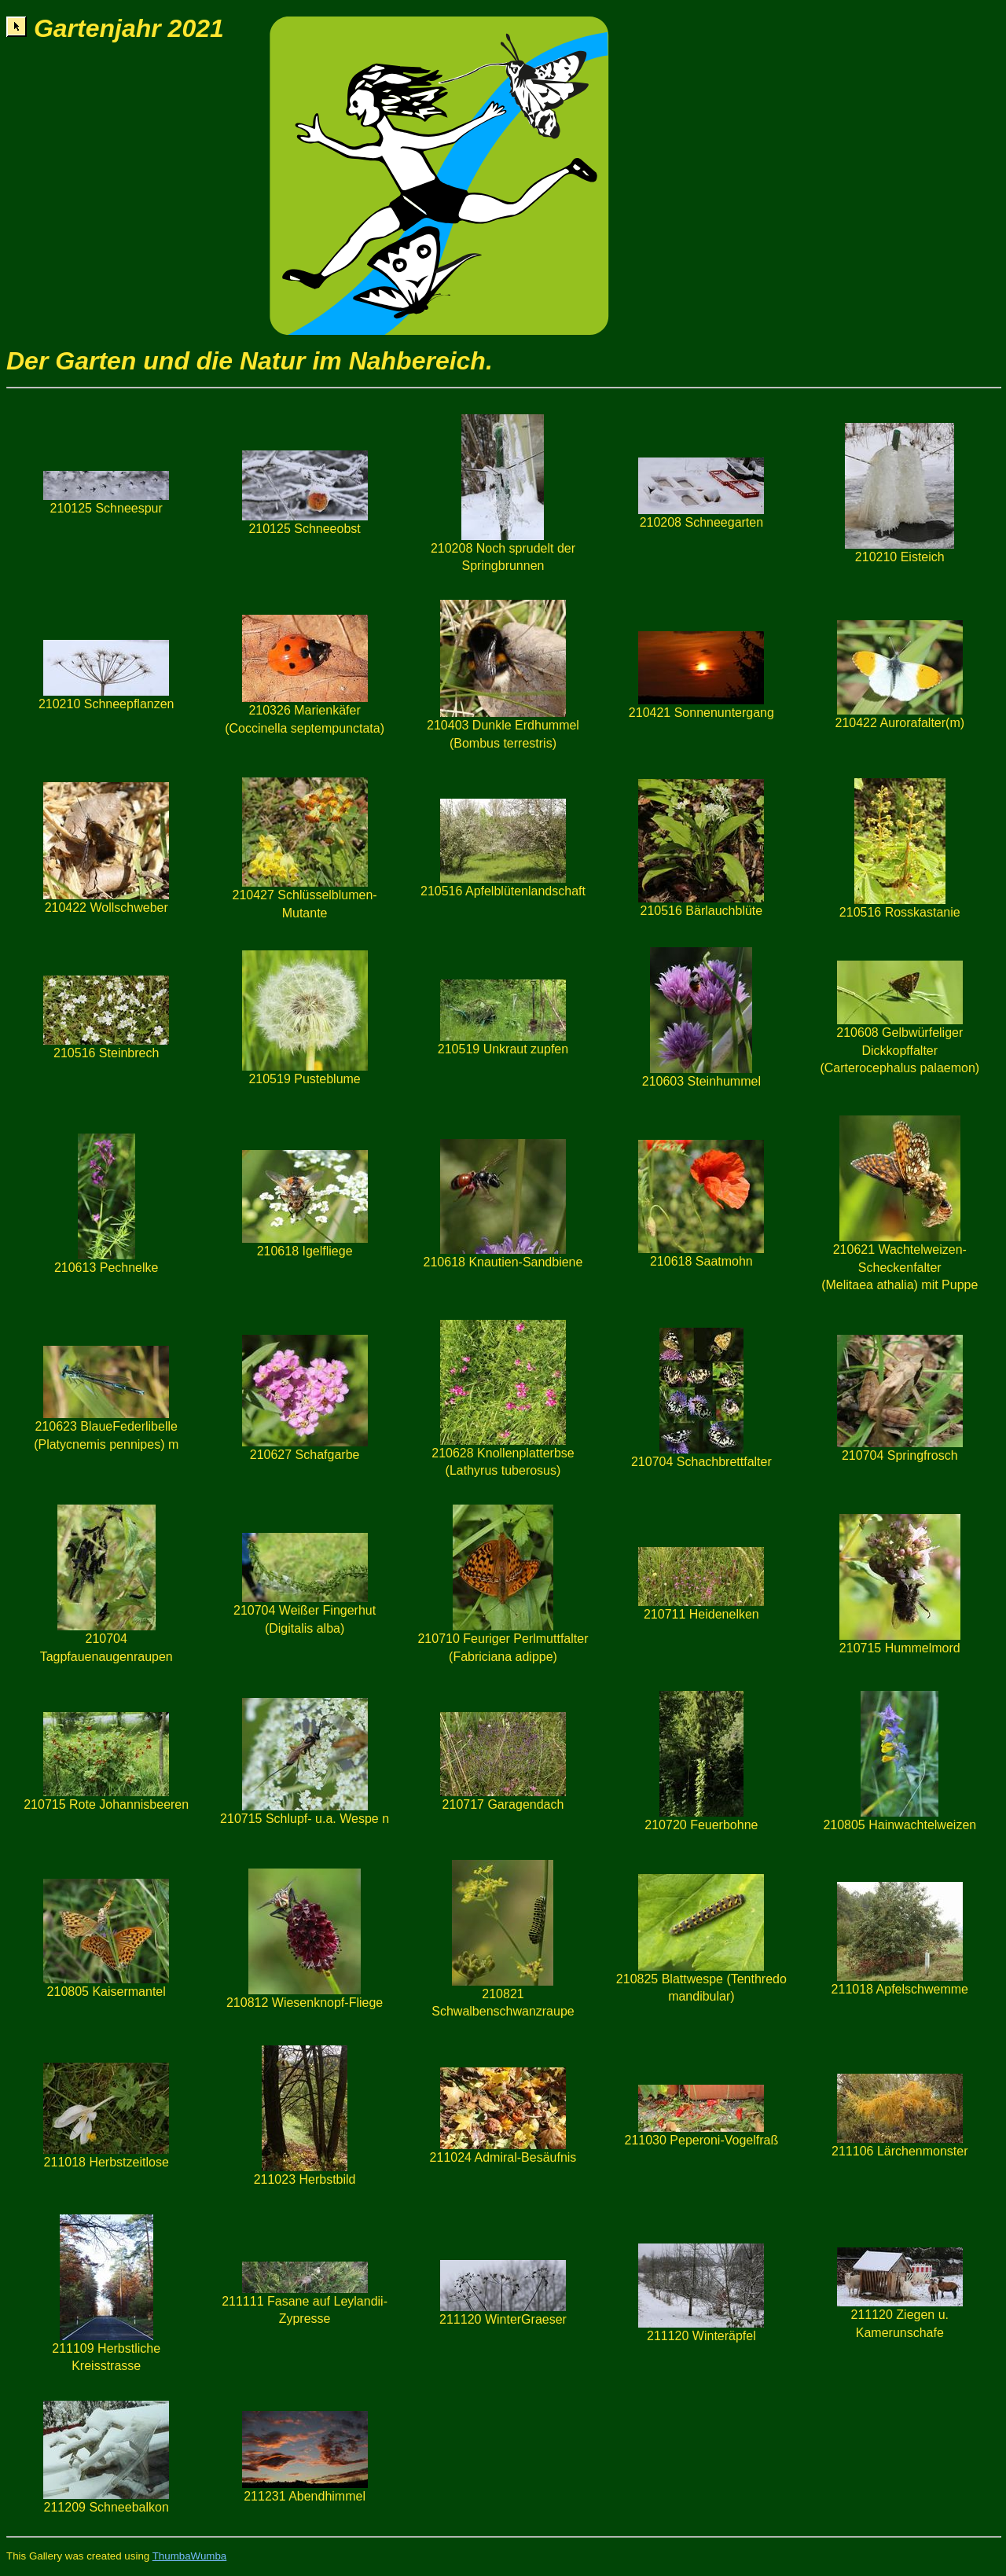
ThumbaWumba (189, 2556)
